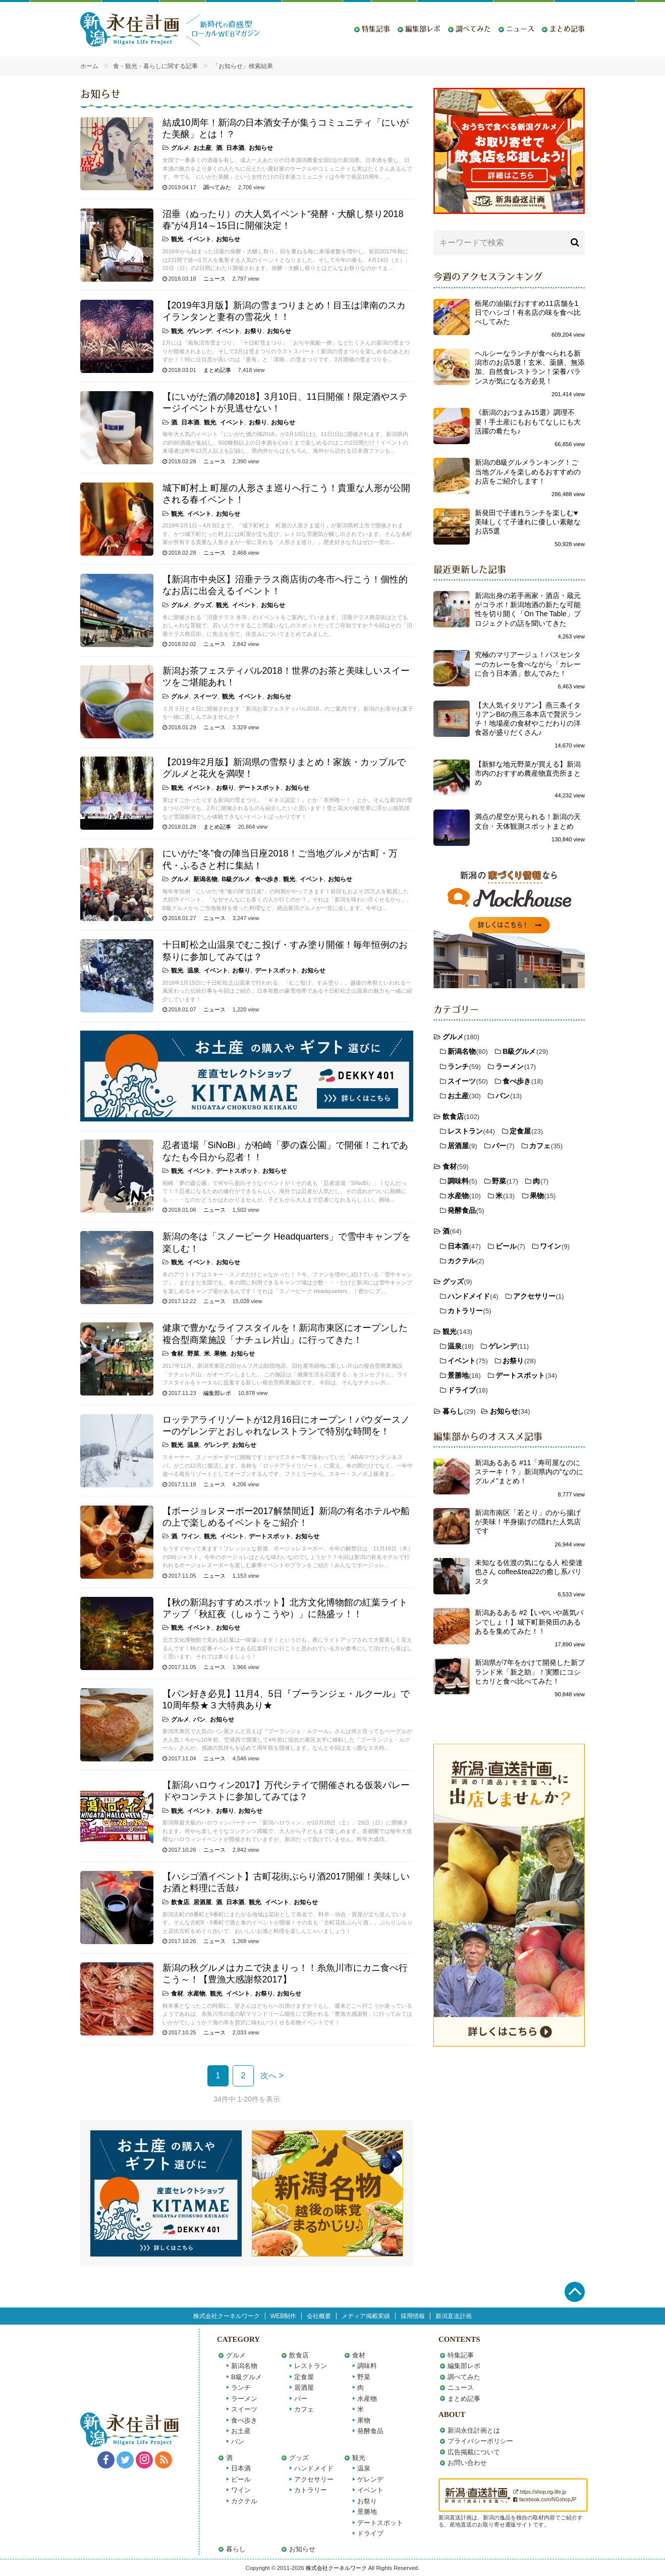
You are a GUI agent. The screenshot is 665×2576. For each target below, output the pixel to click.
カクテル (462, 1261)
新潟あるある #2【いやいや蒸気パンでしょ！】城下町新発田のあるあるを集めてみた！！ (529, 1621)
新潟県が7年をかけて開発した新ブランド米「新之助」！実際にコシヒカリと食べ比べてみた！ (530, 1671)
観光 (177, 239)
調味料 (458, 1181)
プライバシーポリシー (480, 2441)
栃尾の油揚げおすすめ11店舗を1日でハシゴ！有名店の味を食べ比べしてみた (528, 312)
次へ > (272, 2075)
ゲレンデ (199, 331)
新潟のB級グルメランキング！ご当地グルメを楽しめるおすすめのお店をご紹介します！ (528, 471)
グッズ (202, 605)
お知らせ (261, 147)
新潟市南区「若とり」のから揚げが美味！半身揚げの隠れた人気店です (528, 1522)
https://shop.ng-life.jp (539, 2492)
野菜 (193, 1353)
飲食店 (180, 1902)
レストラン (465, 1131)
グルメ (180, 147)
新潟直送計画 (453, 2316)
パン (199, 1719)
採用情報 (413, 2316)
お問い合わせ (467, 2462)
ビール (506, 1246)
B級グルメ (236, 879)
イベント (199, 239)
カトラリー (465, 1311)
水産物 (196, 1993)
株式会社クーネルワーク (226, 2316)
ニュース (520, 28)
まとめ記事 (567, 28)
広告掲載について (474, 2452)
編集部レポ (422, 28)
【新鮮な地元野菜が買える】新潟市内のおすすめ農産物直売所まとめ (528, 773)
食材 (177, 1353)
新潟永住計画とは (474, 2430)
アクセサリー (534, 1296)
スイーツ (205, 696)
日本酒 (235, 147)
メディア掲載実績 (366, 2316)
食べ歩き (267, 879)
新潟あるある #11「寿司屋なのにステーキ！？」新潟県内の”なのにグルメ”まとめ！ (529, 1472)
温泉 (193, 970)
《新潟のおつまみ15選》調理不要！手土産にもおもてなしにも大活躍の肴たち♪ (528, 421)
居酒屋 (202, 1902)
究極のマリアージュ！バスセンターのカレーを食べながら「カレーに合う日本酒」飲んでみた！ (528, 664)
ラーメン (509, 1066)
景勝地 (458, 1375)
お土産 (202, 147)
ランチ (458, 1066)
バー (499, 1146)
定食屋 (520, 1131)
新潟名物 (205, 879)
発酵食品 (462, 1210)
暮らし (453, 1411)
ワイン (190, 1536)
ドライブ (462, 1390)
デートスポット (259, 787)
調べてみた (473, 28)
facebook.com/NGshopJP (544, 2499)
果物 (220, 1353)
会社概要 (319, 2316)
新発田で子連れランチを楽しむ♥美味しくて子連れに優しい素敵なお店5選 (528, 522)
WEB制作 (283, 2316)
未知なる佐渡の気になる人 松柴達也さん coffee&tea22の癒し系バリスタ (529, 1572)
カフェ (539, 1146)
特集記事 (376, 28)
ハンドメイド (469, 1296)
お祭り (253, 331)
